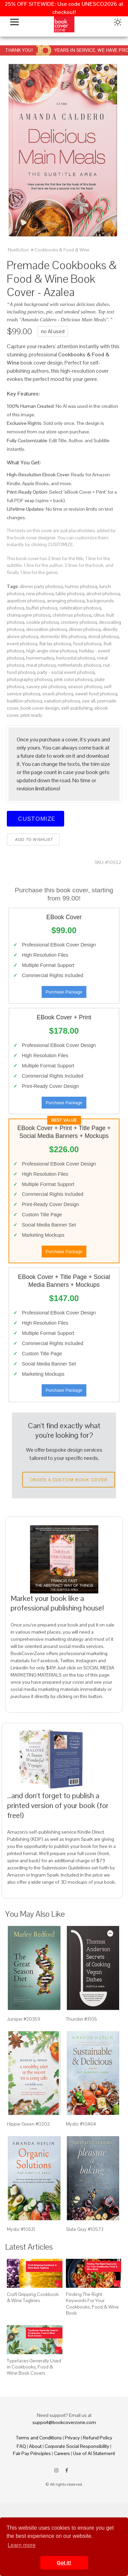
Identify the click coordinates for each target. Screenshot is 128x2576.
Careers (62, 2453)
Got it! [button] (64, 2562)
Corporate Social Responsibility (77, 2446)
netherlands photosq (79, 665)
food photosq (87, 644)
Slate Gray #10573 (84, 2229)
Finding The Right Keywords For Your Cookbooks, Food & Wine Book (92, 2303)
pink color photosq (73, 679)
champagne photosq (29, 615)
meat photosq (41, 665)
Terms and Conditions (39, 2438)
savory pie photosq (46, 686)
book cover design (39, 708)
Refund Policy (97, 2438)
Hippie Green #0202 (28, 2124)
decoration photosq (46, 629)
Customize (35, 818)
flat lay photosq (55, 644)
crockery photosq (79, 622)
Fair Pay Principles (32, 2453)
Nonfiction (18, 250)
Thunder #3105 (81, 2019)
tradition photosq (24, 701)
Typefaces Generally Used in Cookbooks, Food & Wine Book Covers (34, 2367)
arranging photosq (66, 601)
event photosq (22, 644)
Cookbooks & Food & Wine (61, 250)
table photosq (70, 593)
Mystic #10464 (81, 2124)
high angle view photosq (51, 651)
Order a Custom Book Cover (69, 1479)
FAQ (21, 2446)
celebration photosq (80, 608)
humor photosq (81, 586)
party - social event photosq (66, 672)
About (35, 2446)
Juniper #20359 (23, 2019)
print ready (31, 715)
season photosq (85, 686)
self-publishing (77, 708)
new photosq (40, 593)
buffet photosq (41, 608)
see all (88, 701)
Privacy (72, 2438)
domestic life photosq (63, 636)
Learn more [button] (21, 2545)
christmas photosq (72, 615)
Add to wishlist (33, 839)
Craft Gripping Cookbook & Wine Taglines (33, 2297)
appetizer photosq (26, 601)
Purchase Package (64, 991)
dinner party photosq (41, 586)
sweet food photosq (96, 694)
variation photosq (62, 701)
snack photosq (57, 694)
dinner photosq (85, 629)
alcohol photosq (103, 593)
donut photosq (103, 636)
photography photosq (29, 679)
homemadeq (40, 658)
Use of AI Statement (94, 2453)
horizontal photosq (75, 658)
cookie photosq (42, 622)
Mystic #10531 (21, 2229)
